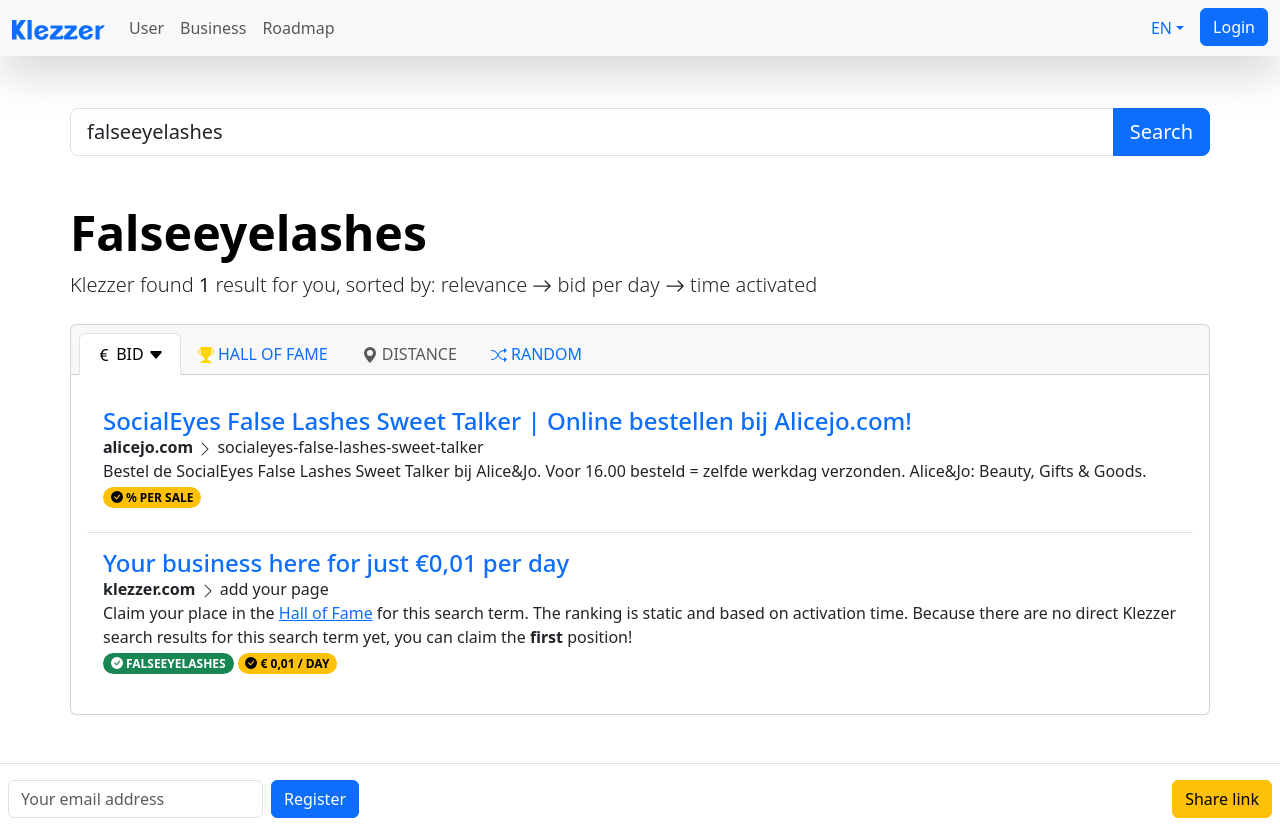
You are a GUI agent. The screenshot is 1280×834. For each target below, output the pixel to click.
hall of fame (263, 354)
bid (130, 354)
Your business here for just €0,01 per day (336, 562)
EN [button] (1161, 28)
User (146, 28)
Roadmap (298, 28)
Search (1161, 131)
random (536, 354)
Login (1234, 27)
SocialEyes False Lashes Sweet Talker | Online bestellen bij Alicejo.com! (507, 420)
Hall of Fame (326, 613)
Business (213, 28)
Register (315, 799)
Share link (1222, 799)
